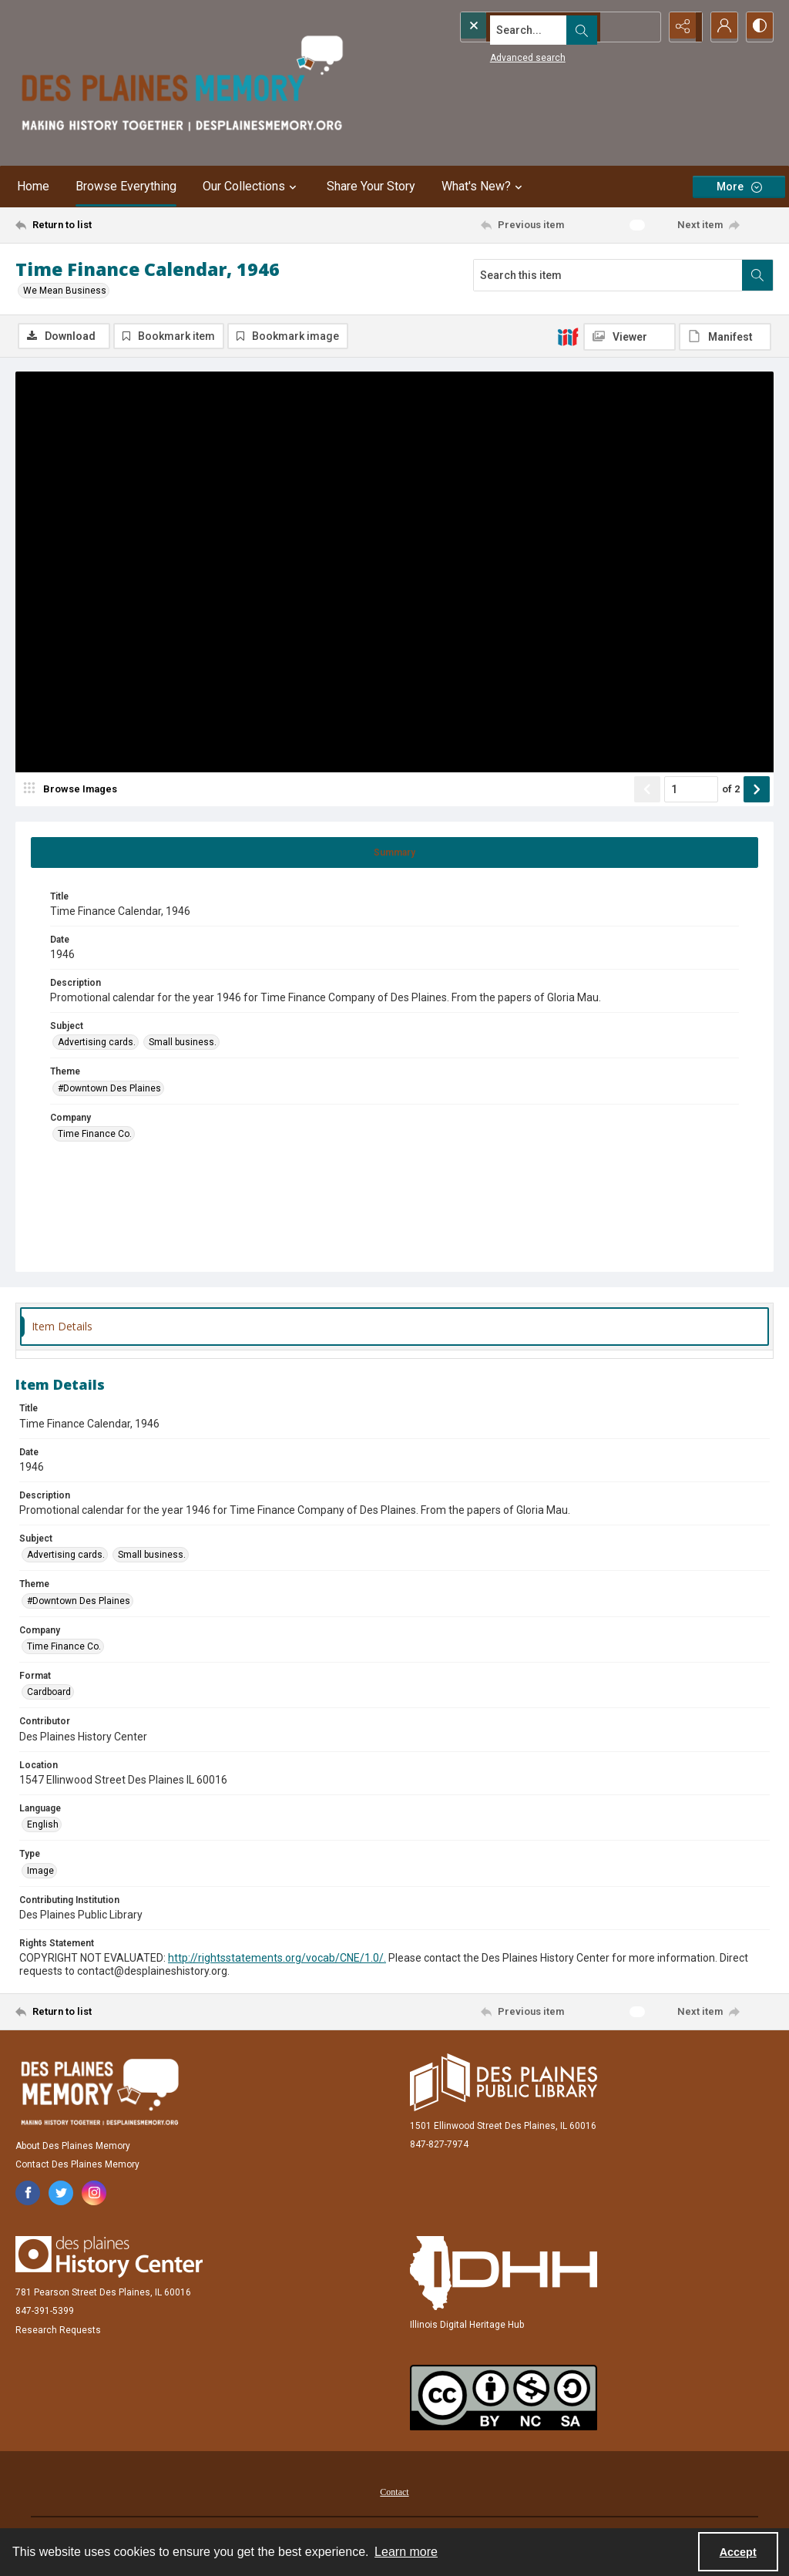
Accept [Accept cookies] (738, 2552)
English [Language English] (43, 1826)
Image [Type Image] (40, 1872)
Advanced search (498, 54)
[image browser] (73, 791)
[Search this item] (608, 275)
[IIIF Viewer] (629, 337)
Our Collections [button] (251, 186)
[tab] (394, 854)
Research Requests (58, 2331)
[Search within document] (757, 275)
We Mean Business (64, 290)
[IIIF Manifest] (725, 337)
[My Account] (719, 27)
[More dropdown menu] (739, 187)
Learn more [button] (406, 2551)
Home (33, 186)
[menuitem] (394, 2493)
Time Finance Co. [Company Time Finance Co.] (95, 1135)
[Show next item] (757, 791)
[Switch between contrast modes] (758, 27)
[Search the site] (529, 27)
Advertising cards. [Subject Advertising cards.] (97, 1044)
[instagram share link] (94, 2194)
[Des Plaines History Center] (109, 2258)
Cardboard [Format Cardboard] (49, 1694)
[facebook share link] (27, 2194)
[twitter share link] (61, 2194)
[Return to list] (118, 225)
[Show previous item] (647, 791)
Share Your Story (371, 186)
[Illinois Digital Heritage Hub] (503, 2275)
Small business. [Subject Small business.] (183, 1044)
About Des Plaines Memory (72, 2147)
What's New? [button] (484, 186)
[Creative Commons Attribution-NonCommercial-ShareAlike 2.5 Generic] (503, 2399)
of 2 (731, 790)
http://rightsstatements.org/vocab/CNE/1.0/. (277, 1959)
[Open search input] (642, 27)
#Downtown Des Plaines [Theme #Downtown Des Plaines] (109, 1090)
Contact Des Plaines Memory (77, 2166)
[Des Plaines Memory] (99, 2093)
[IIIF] (568, 336)
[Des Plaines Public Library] (503, 2084)
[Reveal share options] (681, 27)
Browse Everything (126, 186)
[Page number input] (691, 791)
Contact (394, 2493)
